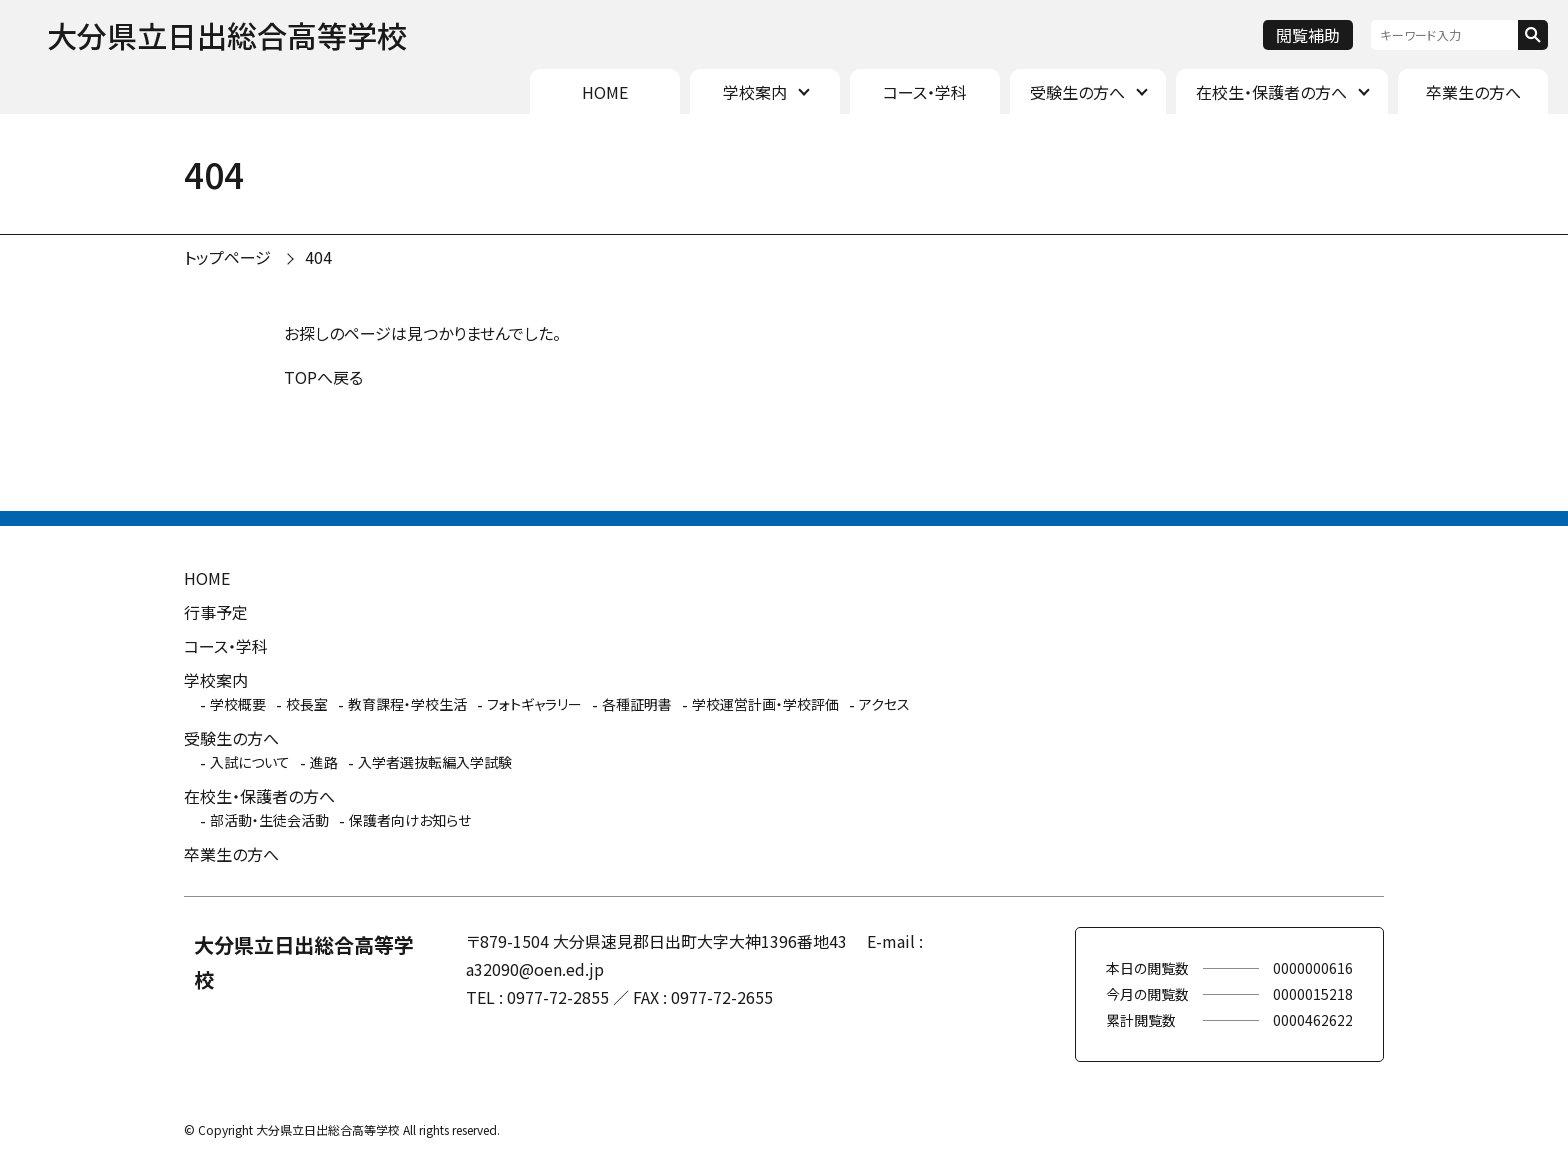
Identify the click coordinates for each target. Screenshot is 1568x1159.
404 (318, 257)
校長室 (307, 704)
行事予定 (216, 612)
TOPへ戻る (323, 377)
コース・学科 (925, 92)
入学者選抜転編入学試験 (435, 762)
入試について (250, 762)
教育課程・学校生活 (407, 704)
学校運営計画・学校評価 (765, 704)
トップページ (227, 257)
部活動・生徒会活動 (269, 820)
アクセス (884, 704)
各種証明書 (637, 704)
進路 (324, 762)
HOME (605, 92)
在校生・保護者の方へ (1271, 92)
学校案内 (755, 92)
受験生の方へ (1077, 92)
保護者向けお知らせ (410, 820)
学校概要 (238, 704)
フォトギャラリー (534, 704)
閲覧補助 (1308, 35)
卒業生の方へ (1473, 92)
